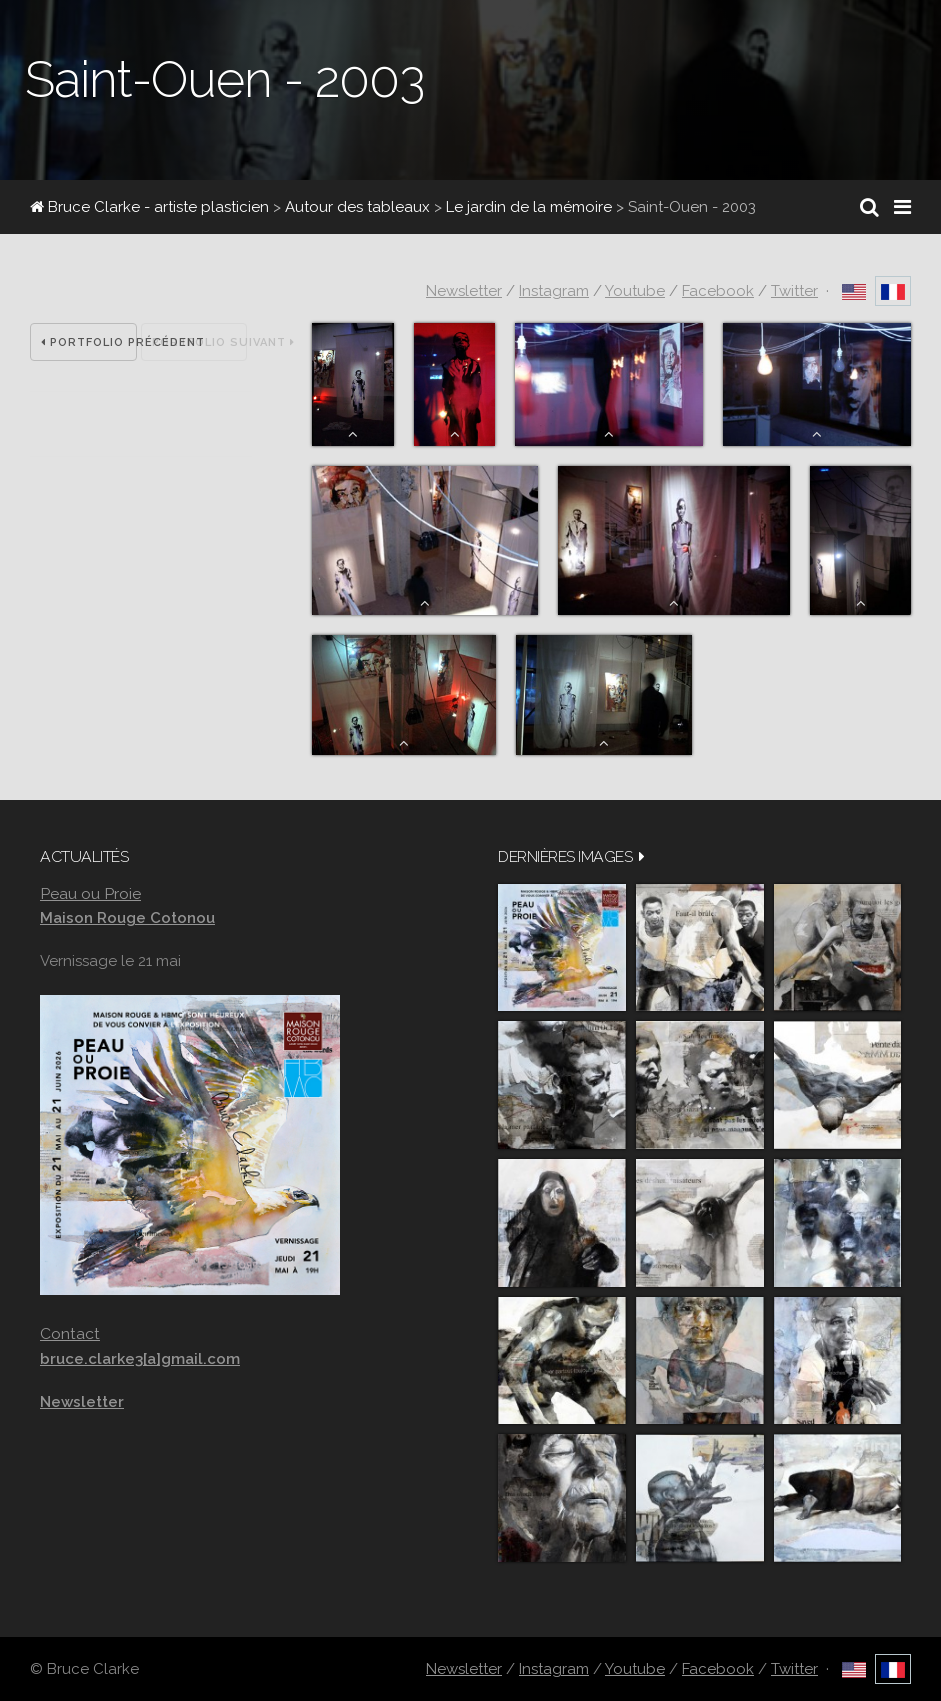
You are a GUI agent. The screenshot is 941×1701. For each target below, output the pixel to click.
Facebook (718, 291)
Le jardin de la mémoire (529, 207)
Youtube (635, 291)
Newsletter (464, 291)
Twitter (794, 291)
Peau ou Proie (90, 893)
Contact (70, 1333)
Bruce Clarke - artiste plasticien (149, 207)
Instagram (554, 291)
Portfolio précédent (89, 342)
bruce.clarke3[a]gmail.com (140, 1359)
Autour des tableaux (357, 207)
